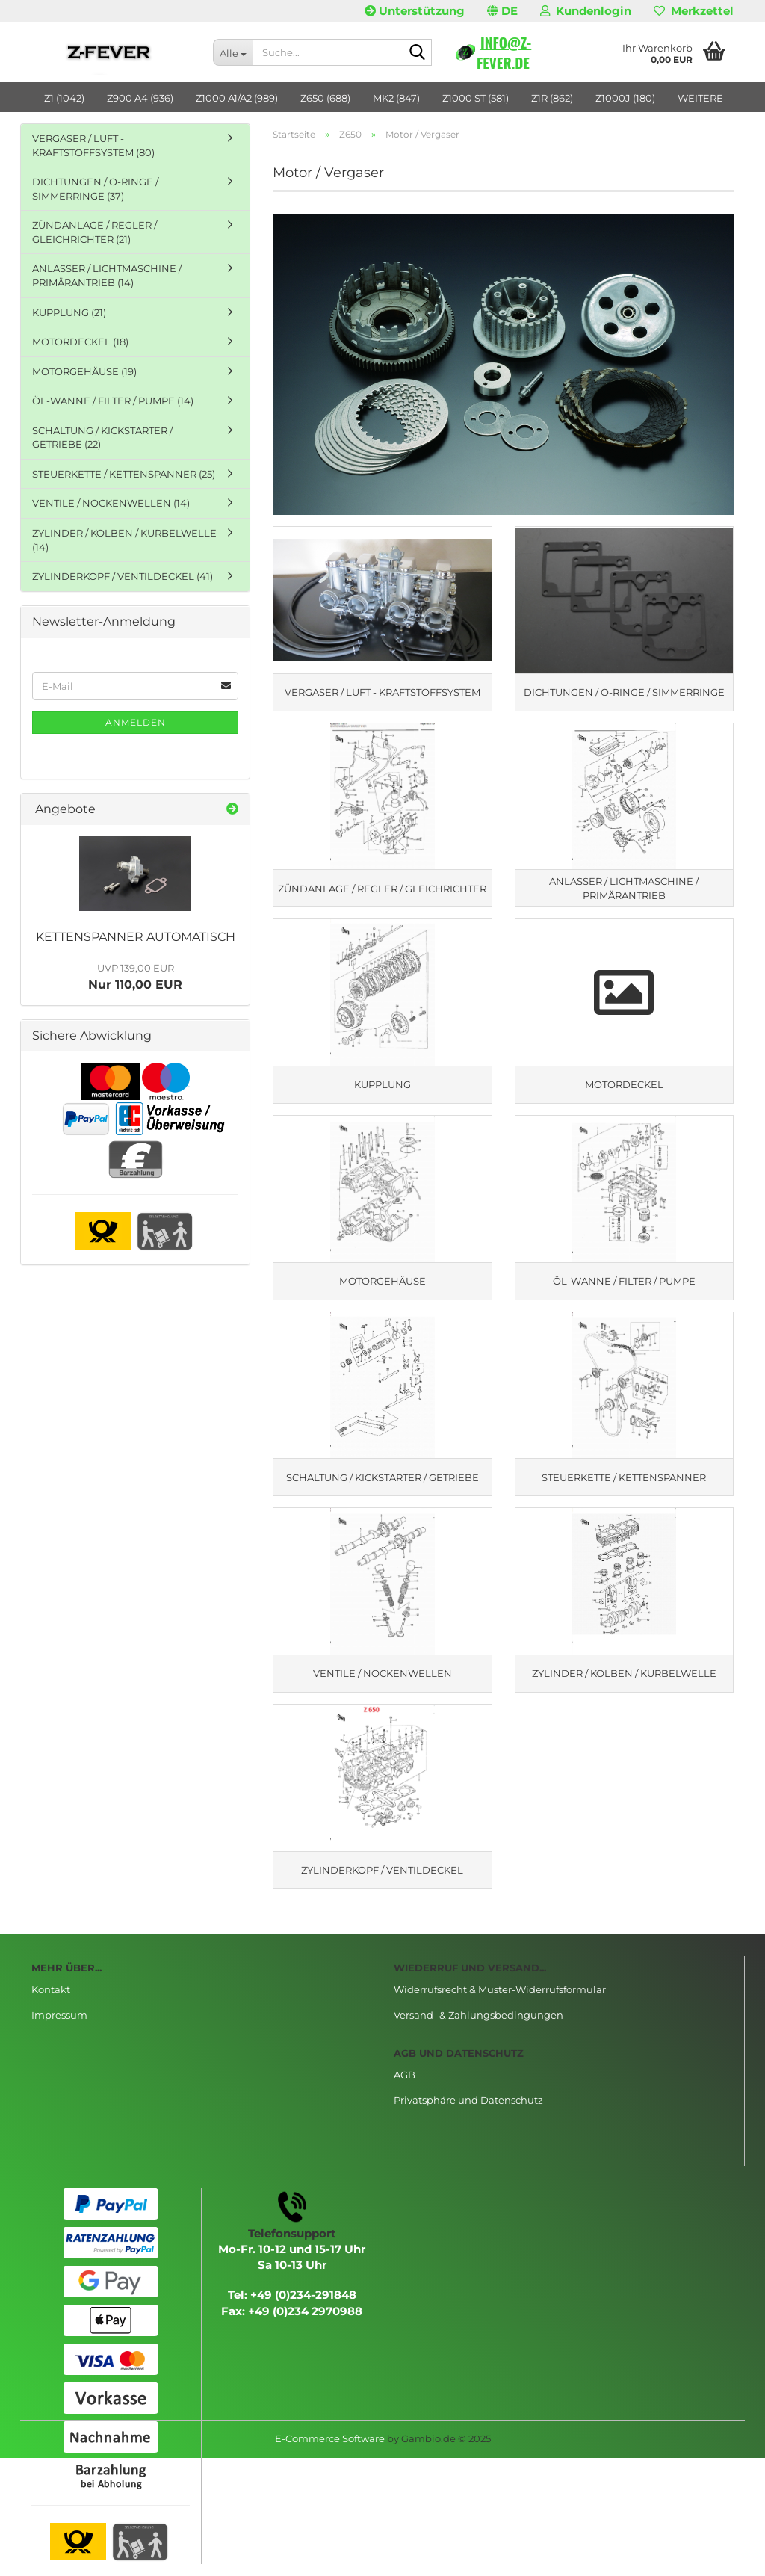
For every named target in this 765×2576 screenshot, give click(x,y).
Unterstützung (415, 11)
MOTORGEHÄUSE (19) (84, 371)
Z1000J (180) (625, 98)
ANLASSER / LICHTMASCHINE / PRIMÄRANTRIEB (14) (107, 275)
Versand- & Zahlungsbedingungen (478, 2027)
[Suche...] (233, 52)
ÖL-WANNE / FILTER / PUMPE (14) (112, 401)
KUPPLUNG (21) (69, 312)
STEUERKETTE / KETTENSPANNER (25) (123, 474)
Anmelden (135, 722)
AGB (404, 2087)
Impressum (59, 2027)
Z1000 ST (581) (475, 98)
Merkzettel (694, 11)
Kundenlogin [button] (585, 11)
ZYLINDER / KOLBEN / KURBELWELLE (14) (124, 540)
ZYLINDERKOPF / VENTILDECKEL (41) (122, 576)
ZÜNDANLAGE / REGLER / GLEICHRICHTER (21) (94, 232)
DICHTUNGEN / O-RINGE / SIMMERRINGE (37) (95, 189)
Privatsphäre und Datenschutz (468, 2112)
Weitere (700, 98)
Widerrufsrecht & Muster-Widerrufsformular (500, 2002)
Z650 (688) (325, 98)
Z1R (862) (552, 98)
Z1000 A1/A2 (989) (237, 98)
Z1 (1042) (64, 98)
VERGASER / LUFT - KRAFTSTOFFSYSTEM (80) (93, 145)
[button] (502, 11)
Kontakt (50, 2002)
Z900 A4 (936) (140, 98)
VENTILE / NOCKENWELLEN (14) (111, 503)
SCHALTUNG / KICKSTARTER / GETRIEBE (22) (102, 437)
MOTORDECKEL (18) (80, 342)
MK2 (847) (396, 98)
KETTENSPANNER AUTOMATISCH (135, 937)
